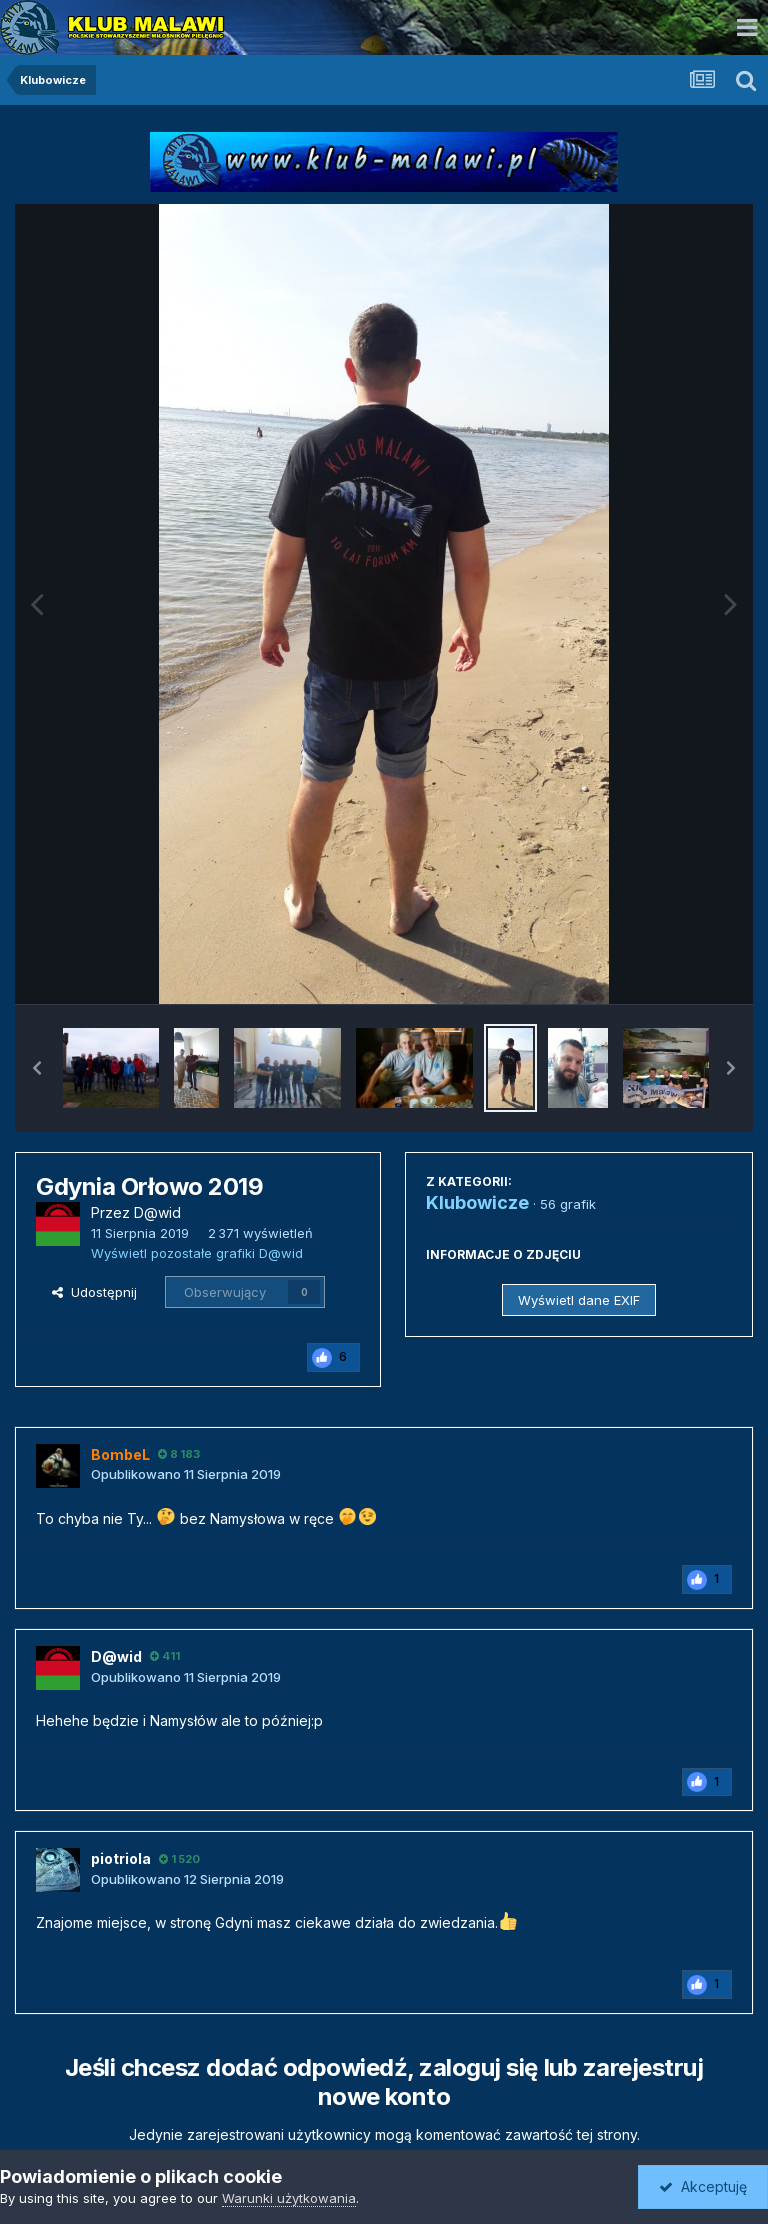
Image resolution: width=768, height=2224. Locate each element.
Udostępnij (94, 1292)
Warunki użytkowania (289, 2198)
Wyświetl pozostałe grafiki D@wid (197, 1253)
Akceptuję (703, 2186)
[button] (37, 1068)
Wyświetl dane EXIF (579, 1300)
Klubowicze (477, 1202)
